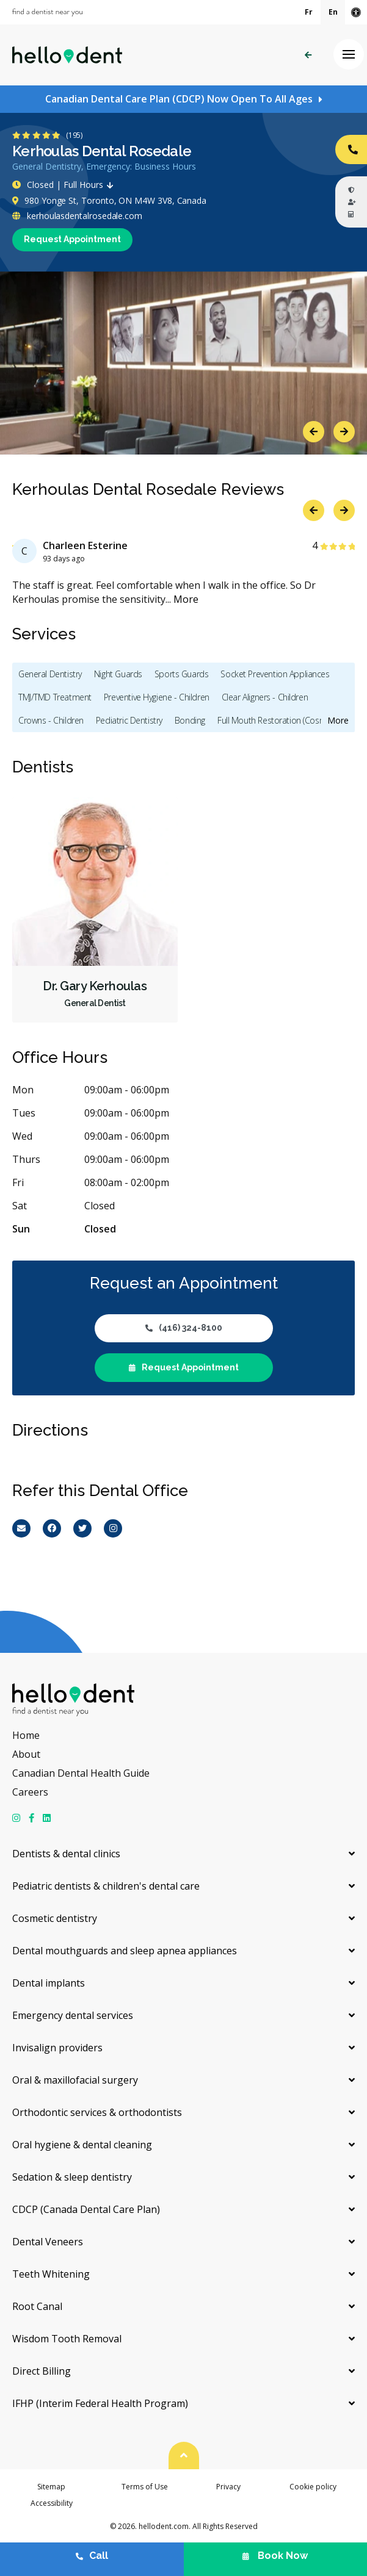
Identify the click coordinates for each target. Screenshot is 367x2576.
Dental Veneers (47, 2241)
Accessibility (52, 2503)
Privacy (228, 2486)
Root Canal (37, 2306)
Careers (30, 1792)
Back (308, 55)
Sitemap (51, 2486)
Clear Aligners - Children (265, 697)
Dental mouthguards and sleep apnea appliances (124, 1950)
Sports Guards (181, 674)
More (185, 599)
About (26, 1754)
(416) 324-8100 (183, 1328)
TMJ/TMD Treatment (55, 697)
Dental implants (48, 1983)
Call (92, 2555)
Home (26, 1735)
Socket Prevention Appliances (274, 674)
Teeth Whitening (51, 2274)
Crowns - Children (51, 720)
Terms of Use (145, 2486)
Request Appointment (72, 239)
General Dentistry (50, 674)
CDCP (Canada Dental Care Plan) (86, 2209)
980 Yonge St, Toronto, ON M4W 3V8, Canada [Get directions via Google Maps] (109, 200)
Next (344, 431)
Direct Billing (41, 2371)
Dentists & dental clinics (66, 1853)
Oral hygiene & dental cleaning (82, 2144)
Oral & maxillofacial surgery (75, 2080)
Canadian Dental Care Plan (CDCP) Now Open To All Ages (179, 99)
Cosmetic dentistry (54, 1918)
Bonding (190, 720)
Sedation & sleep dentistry (72, 2177)
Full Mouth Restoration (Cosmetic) (279, 720)
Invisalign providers (57, 2047)
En (333, 12)
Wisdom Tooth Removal (67, 2338)
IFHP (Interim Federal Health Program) (100, 2403)
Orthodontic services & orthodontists (97, 2112)
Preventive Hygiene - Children (156, 697)
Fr (309, 12)
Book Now (275, 2555)
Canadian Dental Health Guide (81, 1773)
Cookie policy (312, 2486)
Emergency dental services (72, 2015)
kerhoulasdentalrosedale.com (77, 215)
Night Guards (118, 674)
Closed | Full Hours (65, 184)
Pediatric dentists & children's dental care (106, 1886)
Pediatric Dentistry (129, 720)
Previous (313, 431)
